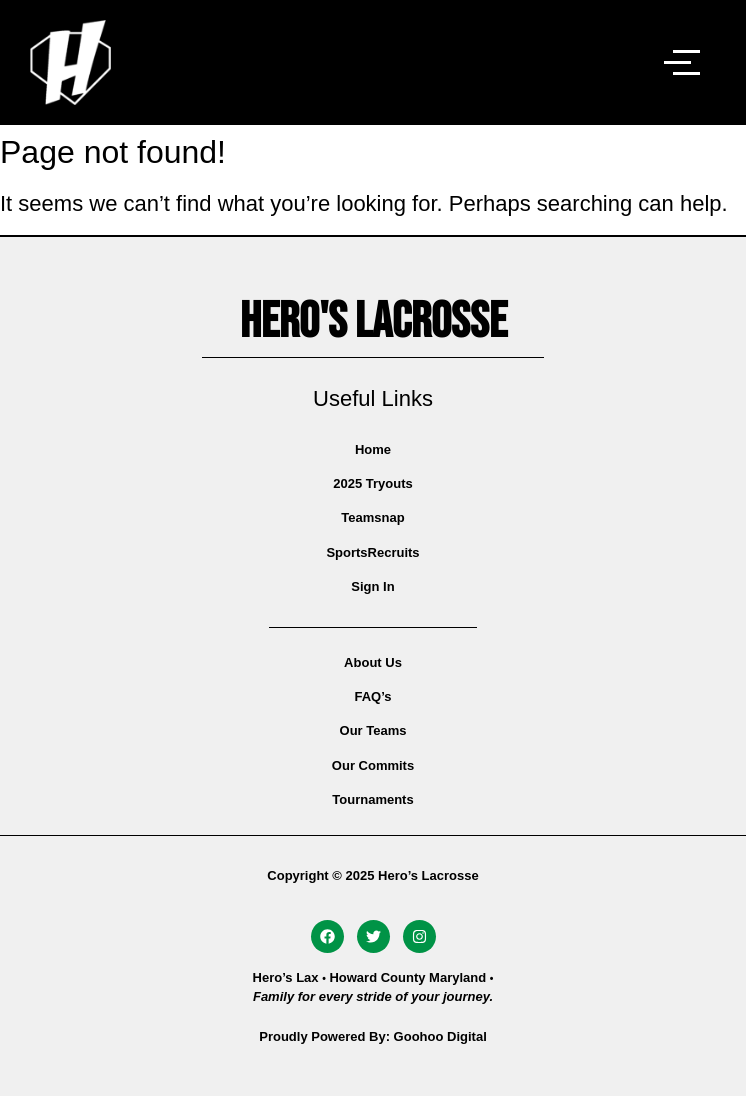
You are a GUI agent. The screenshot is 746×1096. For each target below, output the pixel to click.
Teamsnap (372, 517)
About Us (373, 662)
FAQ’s (372, 696)
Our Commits (373, 765)
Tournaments (372, 799)
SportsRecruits (372, 552)
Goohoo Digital (440, 1036)
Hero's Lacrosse (373, 322)
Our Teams (373, 730)
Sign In (372, 586)
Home (373, 449)
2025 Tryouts (373, 483)
